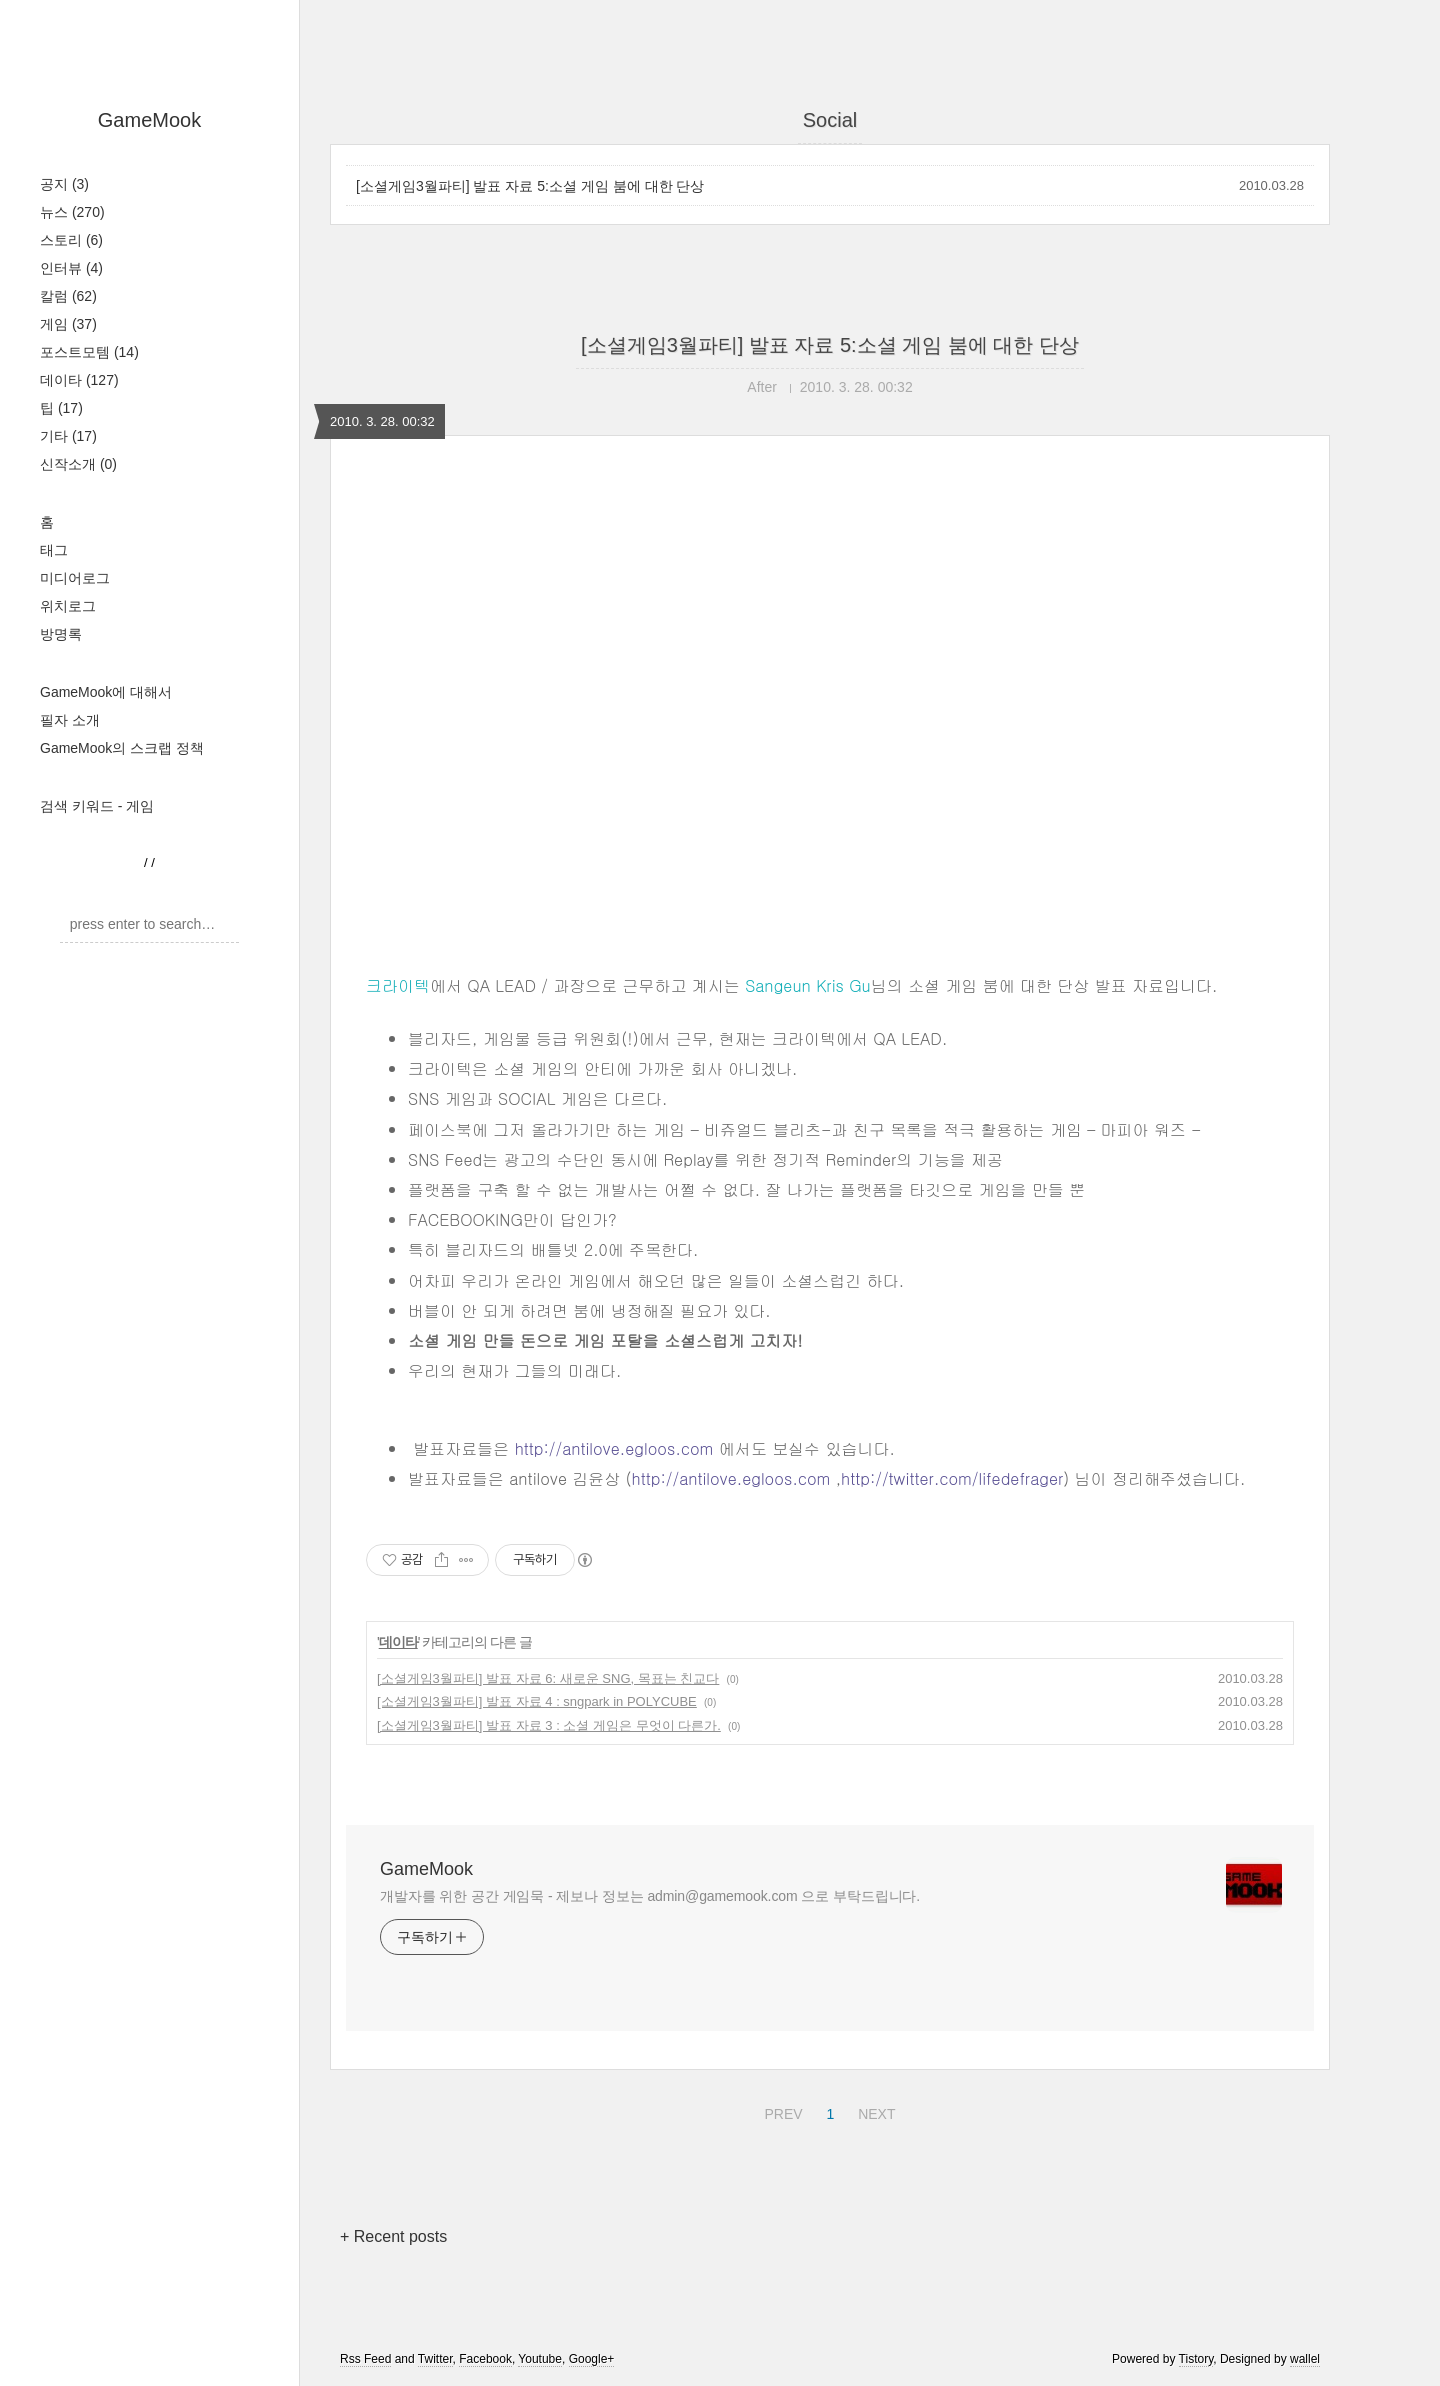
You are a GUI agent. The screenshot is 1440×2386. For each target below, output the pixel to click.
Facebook (485, 2359)
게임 (68, 324)
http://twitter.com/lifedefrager (952, 1478)
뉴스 (72, 212)
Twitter (435, 2359)
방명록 (61, 634)
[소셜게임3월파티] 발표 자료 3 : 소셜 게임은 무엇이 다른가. (549, 1725)
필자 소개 (70, 720)
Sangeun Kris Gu (807, 985)
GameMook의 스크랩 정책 (122, 748)
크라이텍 (398, 985)
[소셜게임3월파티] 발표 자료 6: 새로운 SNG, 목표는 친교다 (548, 1678)
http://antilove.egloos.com (614, 1448)
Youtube (540, 2359)
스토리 (71, 240)
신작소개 (78, 464)
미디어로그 (75, 578)
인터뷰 (71, 268)
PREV (780, 2111)
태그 (54, 550)
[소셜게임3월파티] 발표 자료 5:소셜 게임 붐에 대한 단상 (530, 186)
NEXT (874, 2111)
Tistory (1196, 2359)
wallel (1305, 2359)
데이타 (79, 380)
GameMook (149, 120)
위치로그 (68, 606)
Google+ (592, 2359)
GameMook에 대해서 (106, 692)
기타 (68, 436)
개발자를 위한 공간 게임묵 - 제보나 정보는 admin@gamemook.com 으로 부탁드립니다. (650, 1896)
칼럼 (68, 296)
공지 (64, 184)
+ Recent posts (393, 2236)
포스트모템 (89, 352)
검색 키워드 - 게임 (97, 806)
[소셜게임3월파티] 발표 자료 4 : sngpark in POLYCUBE (537, 1701)
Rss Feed (365, 2359)
